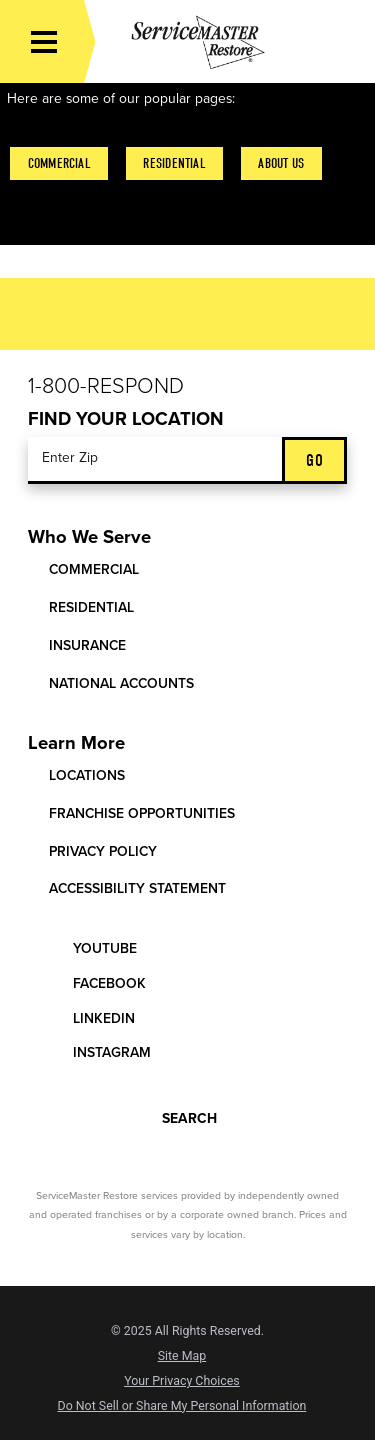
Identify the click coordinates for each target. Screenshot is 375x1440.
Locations (87, 775)
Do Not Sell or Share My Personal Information (182, 1406)
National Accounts (121, 683)
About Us (281, 163)
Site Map (182, 1356)
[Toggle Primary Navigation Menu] (44, 42)
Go (314, 460)
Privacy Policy (103, 851)
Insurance (87, 645)
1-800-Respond (106, 386)
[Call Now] (345, 41)
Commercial (59, 163)
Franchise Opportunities (142, 813)
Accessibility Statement (137, 888)
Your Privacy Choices (182, 1381)
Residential (174, 163)
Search (174, 1116)
